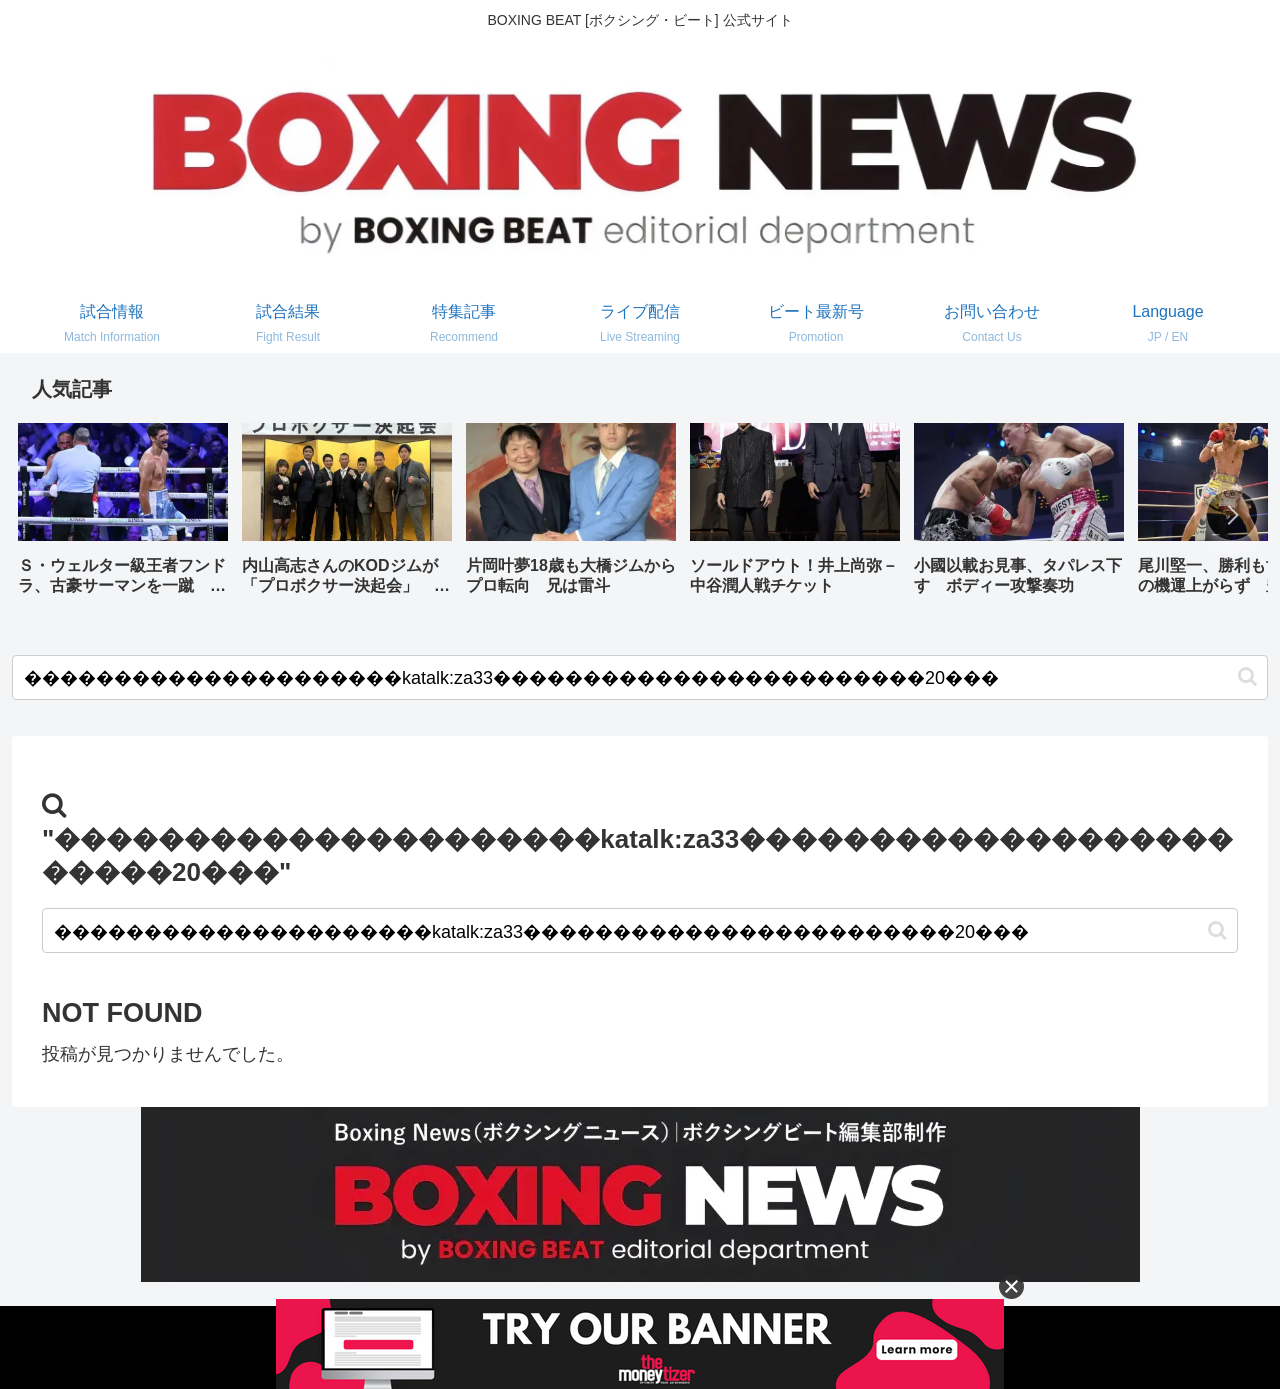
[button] (1232, 515)
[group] (123, 516)
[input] (640, 677)
